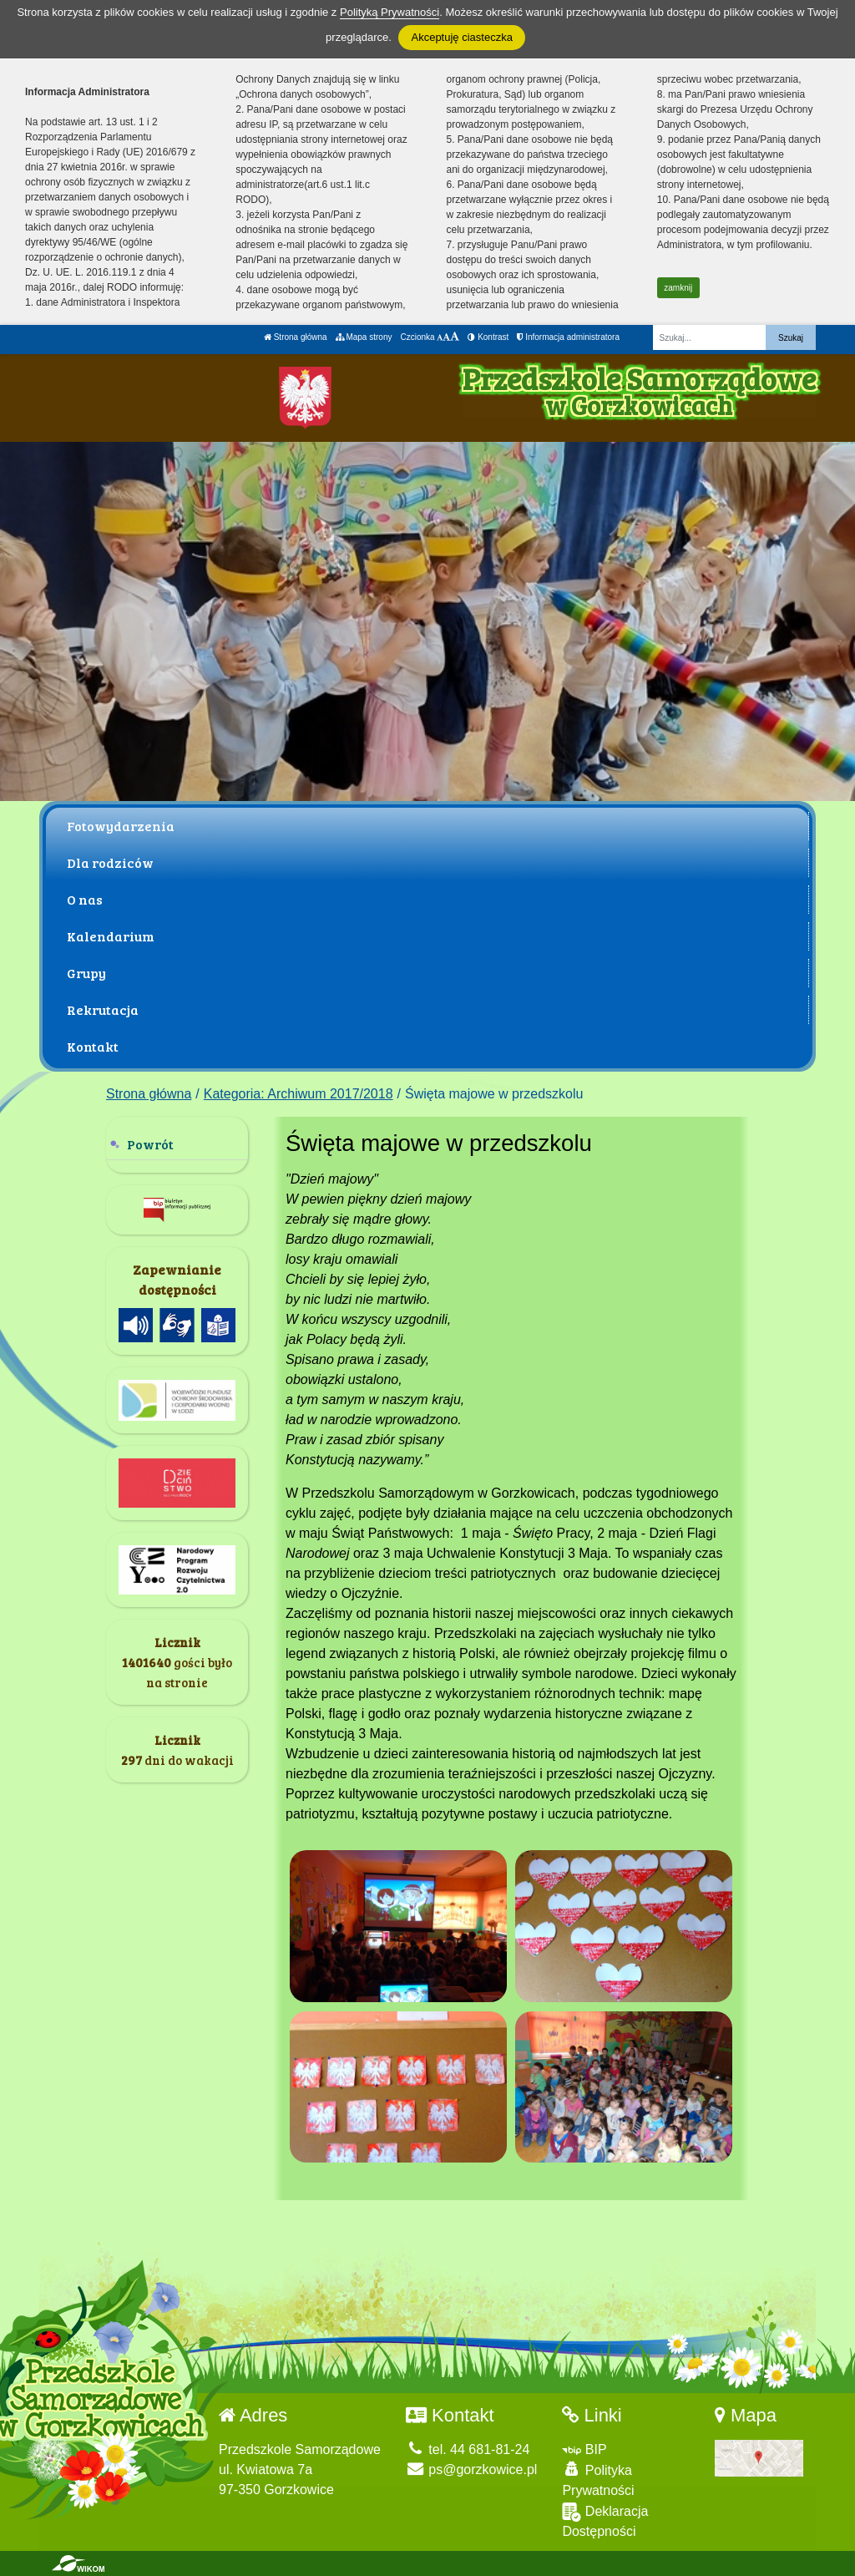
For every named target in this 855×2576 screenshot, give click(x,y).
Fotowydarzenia (121, 825)
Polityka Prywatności (598, 2479)
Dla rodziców (110, 862)
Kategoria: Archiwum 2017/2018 (298, 1094)
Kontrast (488, 337)
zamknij (678, 287)
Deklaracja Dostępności (605, 2520)
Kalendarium (110, 936)
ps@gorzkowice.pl (472, 2469)
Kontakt (93, 1046)
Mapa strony (364, 337)
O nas (85, 899)
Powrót (150, 1144)
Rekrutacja (103, 1009)
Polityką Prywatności (389, 12)
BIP (584, 2449)
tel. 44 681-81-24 (467, 2449)
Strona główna (295, 337)
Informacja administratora (568, 337)
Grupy (86, 972)
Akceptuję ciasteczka (461, 37)
